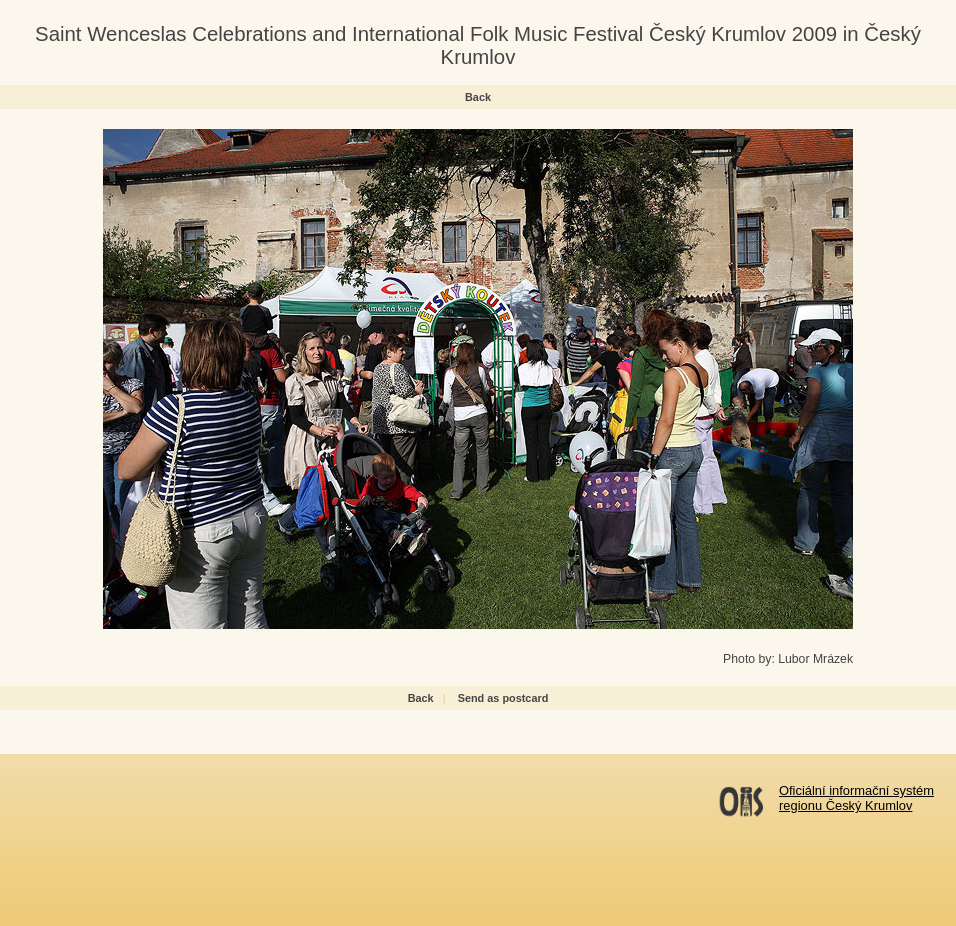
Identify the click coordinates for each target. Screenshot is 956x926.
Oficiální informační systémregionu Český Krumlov (856, 798)
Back (478, 97)
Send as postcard (503, 698)
